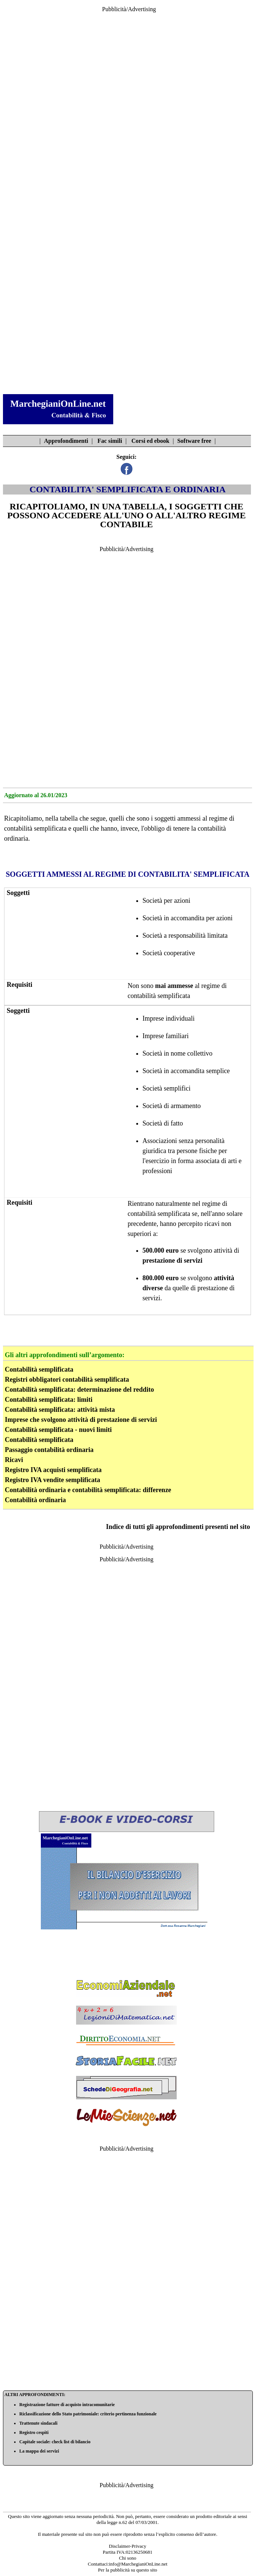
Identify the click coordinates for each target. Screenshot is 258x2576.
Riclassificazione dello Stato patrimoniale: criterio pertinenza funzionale (88, 2413)
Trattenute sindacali (38, 2423)
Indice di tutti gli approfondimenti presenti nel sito (178, 1526)
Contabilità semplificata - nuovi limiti (58, 1429)
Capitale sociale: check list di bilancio (55, 2441)
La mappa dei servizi (39, 2451)
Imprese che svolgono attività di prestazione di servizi (81, 1419)
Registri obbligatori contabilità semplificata (67, 1379)
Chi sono (127, 2558)
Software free (194, 441)
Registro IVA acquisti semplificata (53, 1470)
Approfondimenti (66, 441)
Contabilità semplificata (39, 1369)
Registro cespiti (34, 2432)
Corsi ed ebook (150, 441)
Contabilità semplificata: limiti (48, 1399)
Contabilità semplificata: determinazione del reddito (79, 1389)
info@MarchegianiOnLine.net (138, 2564)
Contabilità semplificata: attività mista (60, 1409)
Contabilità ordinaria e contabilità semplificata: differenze (88, 1490)
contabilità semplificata (35, 828)
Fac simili (110, 441)
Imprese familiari (166, 1036)
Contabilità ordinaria (35, 1500)
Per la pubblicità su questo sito (127, 2570)
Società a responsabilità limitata (185, 935)
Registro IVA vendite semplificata (52, 1480)
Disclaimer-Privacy (127, 2546)
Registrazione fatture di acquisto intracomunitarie (67, 2404)
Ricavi (14, 1460)
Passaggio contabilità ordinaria (49, 1449)
